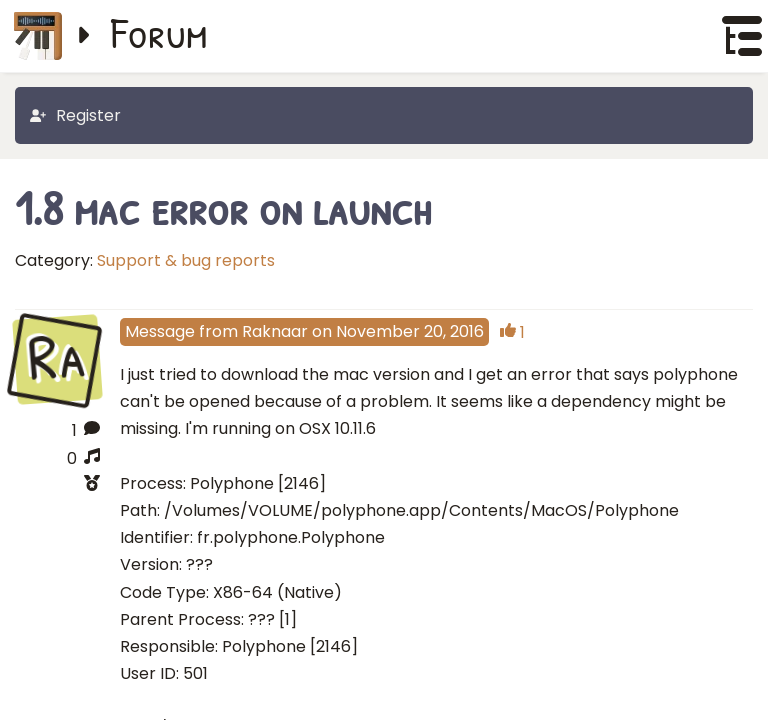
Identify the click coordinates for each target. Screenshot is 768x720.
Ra (57, 358)
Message (160, 331)
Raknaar (275, 331)
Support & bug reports (186, 260)
